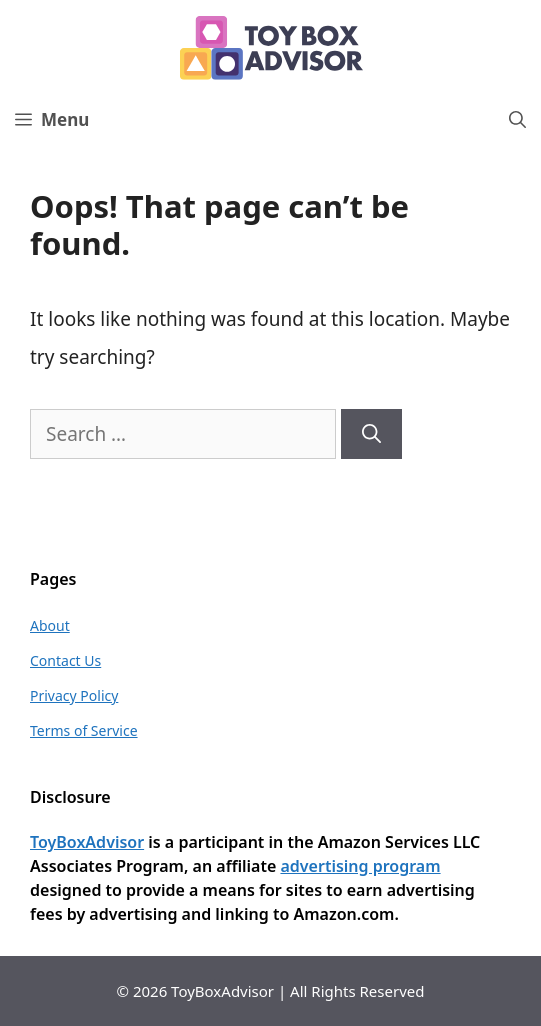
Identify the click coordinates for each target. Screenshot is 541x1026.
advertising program (360, 866)
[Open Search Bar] (517, 120)
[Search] (371, 434)
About (50, 625)
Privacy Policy (74, 695)
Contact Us (65, 660)
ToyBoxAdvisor (87, 842)
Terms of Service (84, 730)
